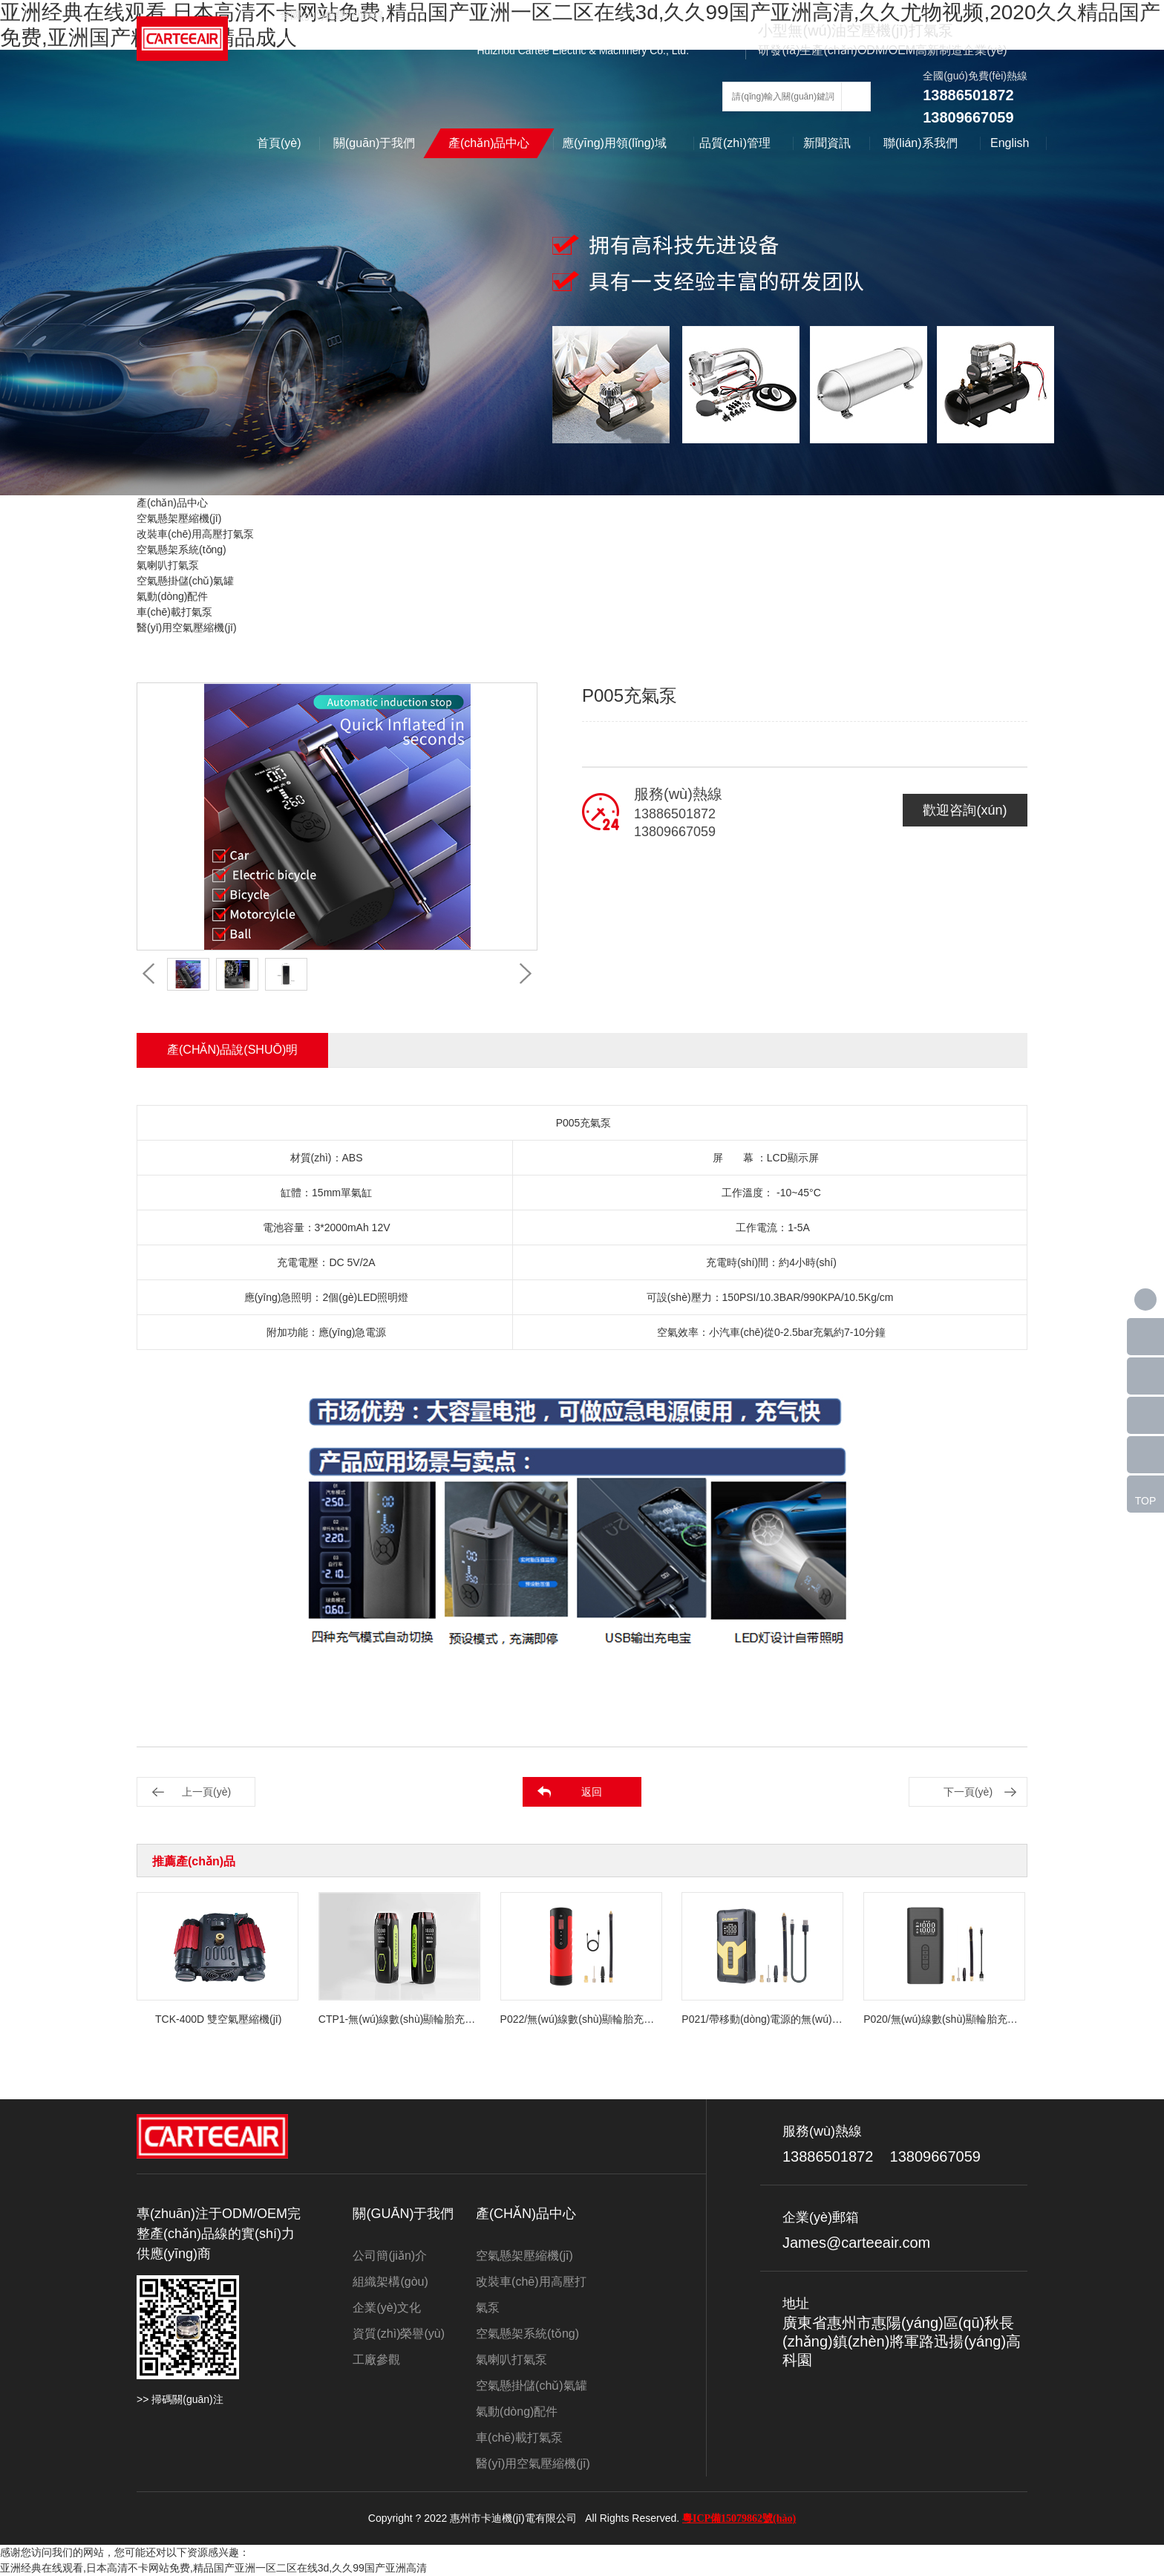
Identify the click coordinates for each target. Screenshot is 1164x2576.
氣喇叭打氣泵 (168, 565)
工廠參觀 (376, 2359)
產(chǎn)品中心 (488, 143)
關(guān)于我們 (374, 143)
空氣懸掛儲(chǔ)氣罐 (185, 581)
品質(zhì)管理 (735, 143)
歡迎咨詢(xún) (965, 810)
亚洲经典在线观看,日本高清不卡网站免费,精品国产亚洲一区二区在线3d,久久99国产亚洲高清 (213, 2568)
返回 (591, 1792)
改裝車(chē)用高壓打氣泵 (195, 534)
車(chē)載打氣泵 (174, 612)
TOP (1146, 1501)
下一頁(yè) (968, 1792)
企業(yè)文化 (387, 2307)
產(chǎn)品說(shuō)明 (232, 1049)
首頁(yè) (279, 143)
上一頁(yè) (206, 1792)
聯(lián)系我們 (920, 143)
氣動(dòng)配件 (172, 596)
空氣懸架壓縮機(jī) (179, 518)
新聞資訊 (827, 143)
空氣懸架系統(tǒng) (181, 549)
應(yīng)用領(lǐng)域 (614, 143)
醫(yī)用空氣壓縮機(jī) (187, 627)
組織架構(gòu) (390, 2281)
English (1009, 143)
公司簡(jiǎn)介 (390, 2255)
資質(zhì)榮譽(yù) (399, 2333)
